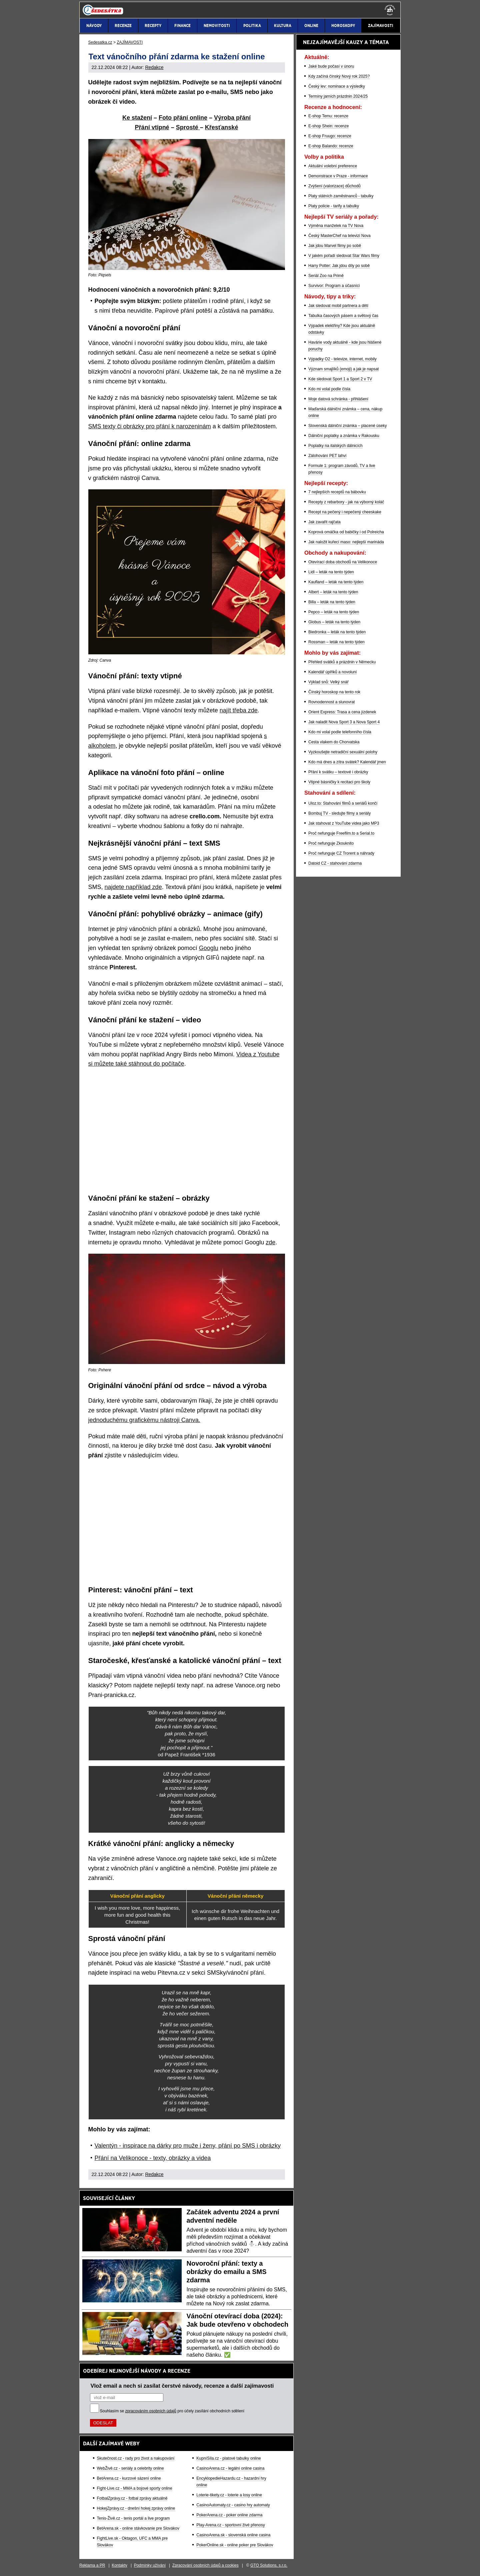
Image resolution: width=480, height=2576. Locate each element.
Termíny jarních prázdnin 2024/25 (338, 96)
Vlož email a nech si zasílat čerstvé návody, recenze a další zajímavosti (182, 2386)
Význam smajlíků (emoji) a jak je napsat (343, 369)
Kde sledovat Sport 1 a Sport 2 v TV (340, 379)
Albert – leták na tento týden (333, 592)
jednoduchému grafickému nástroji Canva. (144, 1420)
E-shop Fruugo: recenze (329, 136)
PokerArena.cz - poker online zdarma (229, 2515)
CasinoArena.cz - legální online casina (230, 2468)
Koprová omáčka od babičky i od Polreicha (346, 532)
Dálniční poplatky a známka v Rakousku (343, 435)
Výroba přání (232, 117)
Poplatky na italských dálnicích (335, 445)
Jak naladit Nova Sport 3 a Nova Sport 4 (344, 722)
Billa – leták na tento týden (331, 602)
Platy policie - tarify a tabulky (333, 206)
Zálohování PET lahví (327, 455)
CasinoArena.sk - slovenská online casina (233, 2535)
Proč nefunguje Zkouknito (331, 843)
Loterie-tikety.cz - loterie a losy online (229, 2495)
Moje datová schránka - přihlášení (338, 399)
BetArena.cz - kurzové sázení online (129, 2478)
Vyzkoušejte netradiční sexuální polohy (342, 752)
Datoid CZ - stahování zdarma (335, 863)
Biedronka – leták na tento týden (337, 632)
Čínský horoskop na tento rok (334, 692)
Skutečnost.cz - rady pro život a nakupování (136, 2458)
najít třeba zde (239, 710)
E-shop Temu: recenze (328, 116)
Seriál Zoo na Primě (326, 275)
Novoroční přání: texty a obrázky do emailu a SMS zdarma (227, 2272)
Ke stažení (137, 117)
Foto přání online (183, 117)
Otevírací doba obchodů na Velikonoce (342, 562)
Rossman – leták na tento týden (336, 642)
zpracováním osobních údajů (150, 2411)
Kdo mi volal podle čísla (329, 389)
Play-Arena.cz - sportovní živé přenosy (230, 2525)
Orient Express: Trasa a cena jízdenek (342, 712)
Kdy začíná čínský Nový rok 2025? (339, 76)
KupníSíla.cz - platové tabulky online (228, 2458)
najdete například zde (133, 887)
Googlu (208, 948)
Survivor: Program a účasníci (334, 285)
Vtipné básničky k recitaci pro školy (339, 782)
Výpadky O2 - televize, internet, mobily (342, 359)
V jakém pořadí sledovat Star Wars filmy (343, 255)
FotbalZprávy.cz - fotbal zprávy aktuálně (132, 2498)
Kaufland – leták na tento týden (335, 582)
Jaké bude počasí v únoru (331, 66)
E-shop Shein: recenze (328, 126)
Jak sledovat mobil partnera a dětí (338, 305)
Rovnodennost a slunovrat (331, 702)
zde (270, 1242)
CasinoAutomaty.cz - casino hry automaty (233, 2505)
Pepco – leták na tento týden (333, 612)
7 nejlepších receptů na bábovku (337, 492)
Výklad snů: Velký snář (328, 682)
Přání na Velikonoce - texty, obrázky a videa (153, 2158)
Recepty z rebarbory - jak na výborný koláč (346, 502)
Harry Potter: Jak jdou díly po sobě (339, 265)
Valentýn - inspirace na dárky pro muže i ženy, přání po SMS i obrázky (188, 2145)
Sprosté (188, 127)
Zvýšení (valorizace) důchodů (334, 186)
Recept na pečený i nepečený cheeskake (344, 512)
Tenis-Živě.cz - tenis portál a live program (133, 2518)
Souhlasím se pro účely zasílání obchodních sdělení (172, 2411)
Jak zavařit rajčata (324, 522)
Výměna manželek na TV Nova (335, 225)
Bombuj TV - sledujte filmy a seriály (339, 813)
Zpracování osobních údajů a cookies (205, 2565)
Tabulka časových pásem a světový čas (343, 315)
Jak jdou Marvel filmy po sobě (334, 245)
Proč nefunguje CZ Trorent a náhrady (341, 853)
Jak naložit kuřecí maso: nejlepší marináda (346, 542)
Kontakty (119, 2565)
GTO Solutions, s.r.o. (268, 2565)
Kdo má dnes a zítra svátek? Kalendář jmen (347, 762)
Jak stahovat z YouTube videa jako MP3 (343, 823)
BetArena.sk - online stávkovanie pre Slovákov (138, 2528)
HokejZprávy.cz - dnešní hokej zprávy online (136, 2508)
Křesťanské (221, 127)
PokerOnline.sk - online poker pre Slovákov (234, 2545)
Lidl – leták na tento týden (331, 572)
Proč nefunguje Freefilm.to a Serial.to (341, 833)
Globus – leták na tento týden (334, 622)
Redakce (154, 67)
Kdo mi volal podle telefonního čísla (339, 732)
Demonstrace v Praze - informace (338, 176)
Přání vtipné (152, 127)
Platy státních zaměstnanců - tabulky (340, 196)
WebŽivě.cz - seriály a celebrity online (130, 2468)
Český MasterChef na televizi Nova (339, 235)
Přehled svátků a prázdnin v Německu (342, 662)
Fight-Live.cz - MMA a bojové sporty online (134, 2488)
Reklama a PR (92, 2565)
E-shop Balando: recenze (330, 146)
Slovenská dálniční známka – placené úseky (347, 425)
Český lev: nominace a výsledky (336, 86)
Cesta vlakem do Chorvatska (333, 742)
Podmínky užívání (150, 2565)
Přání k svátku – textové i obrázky (338, 772)
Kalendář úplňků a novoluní (332, 672)
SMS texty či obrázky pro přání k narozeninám (149, 426)
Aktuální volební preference (332, 166)
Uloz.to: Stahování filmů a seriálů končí (342, 803)
